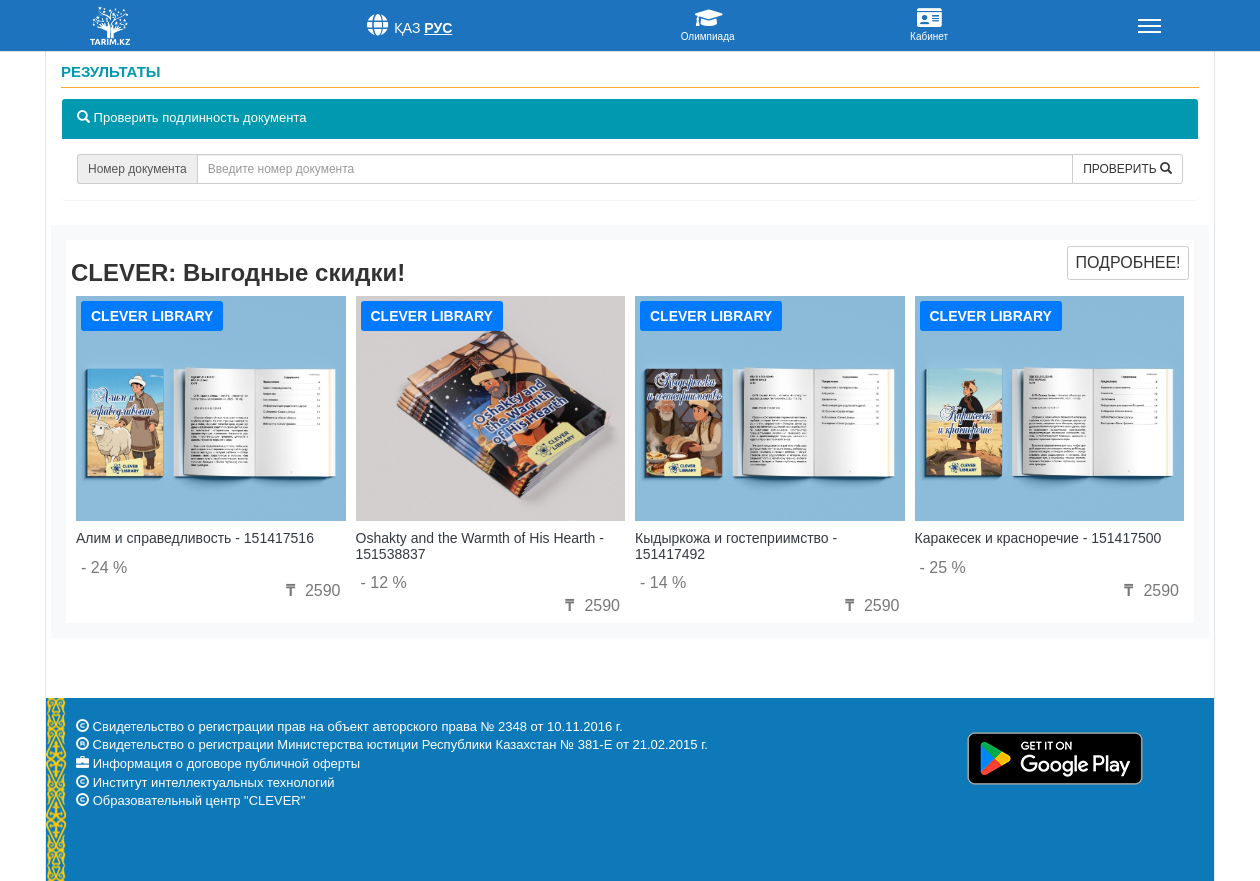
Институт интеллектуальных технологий (214, 782)
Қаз (407, 28)
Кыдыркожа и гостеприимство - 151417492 (736, 545)
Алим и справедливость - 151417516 (195, 538)
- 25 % (943, 567)
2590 (310, 590)
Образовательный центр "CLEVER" (199, 800)
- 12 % (384, 582)
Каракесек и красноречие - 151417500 (1038, 538)
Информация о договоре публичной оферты (226, 763)
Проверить (1127, 169)
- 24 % (104, 567)
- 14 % (663, 582)
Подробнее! (1127, 262)
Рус (438, 28)
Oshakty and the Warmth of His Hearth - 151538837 (480, 545)
